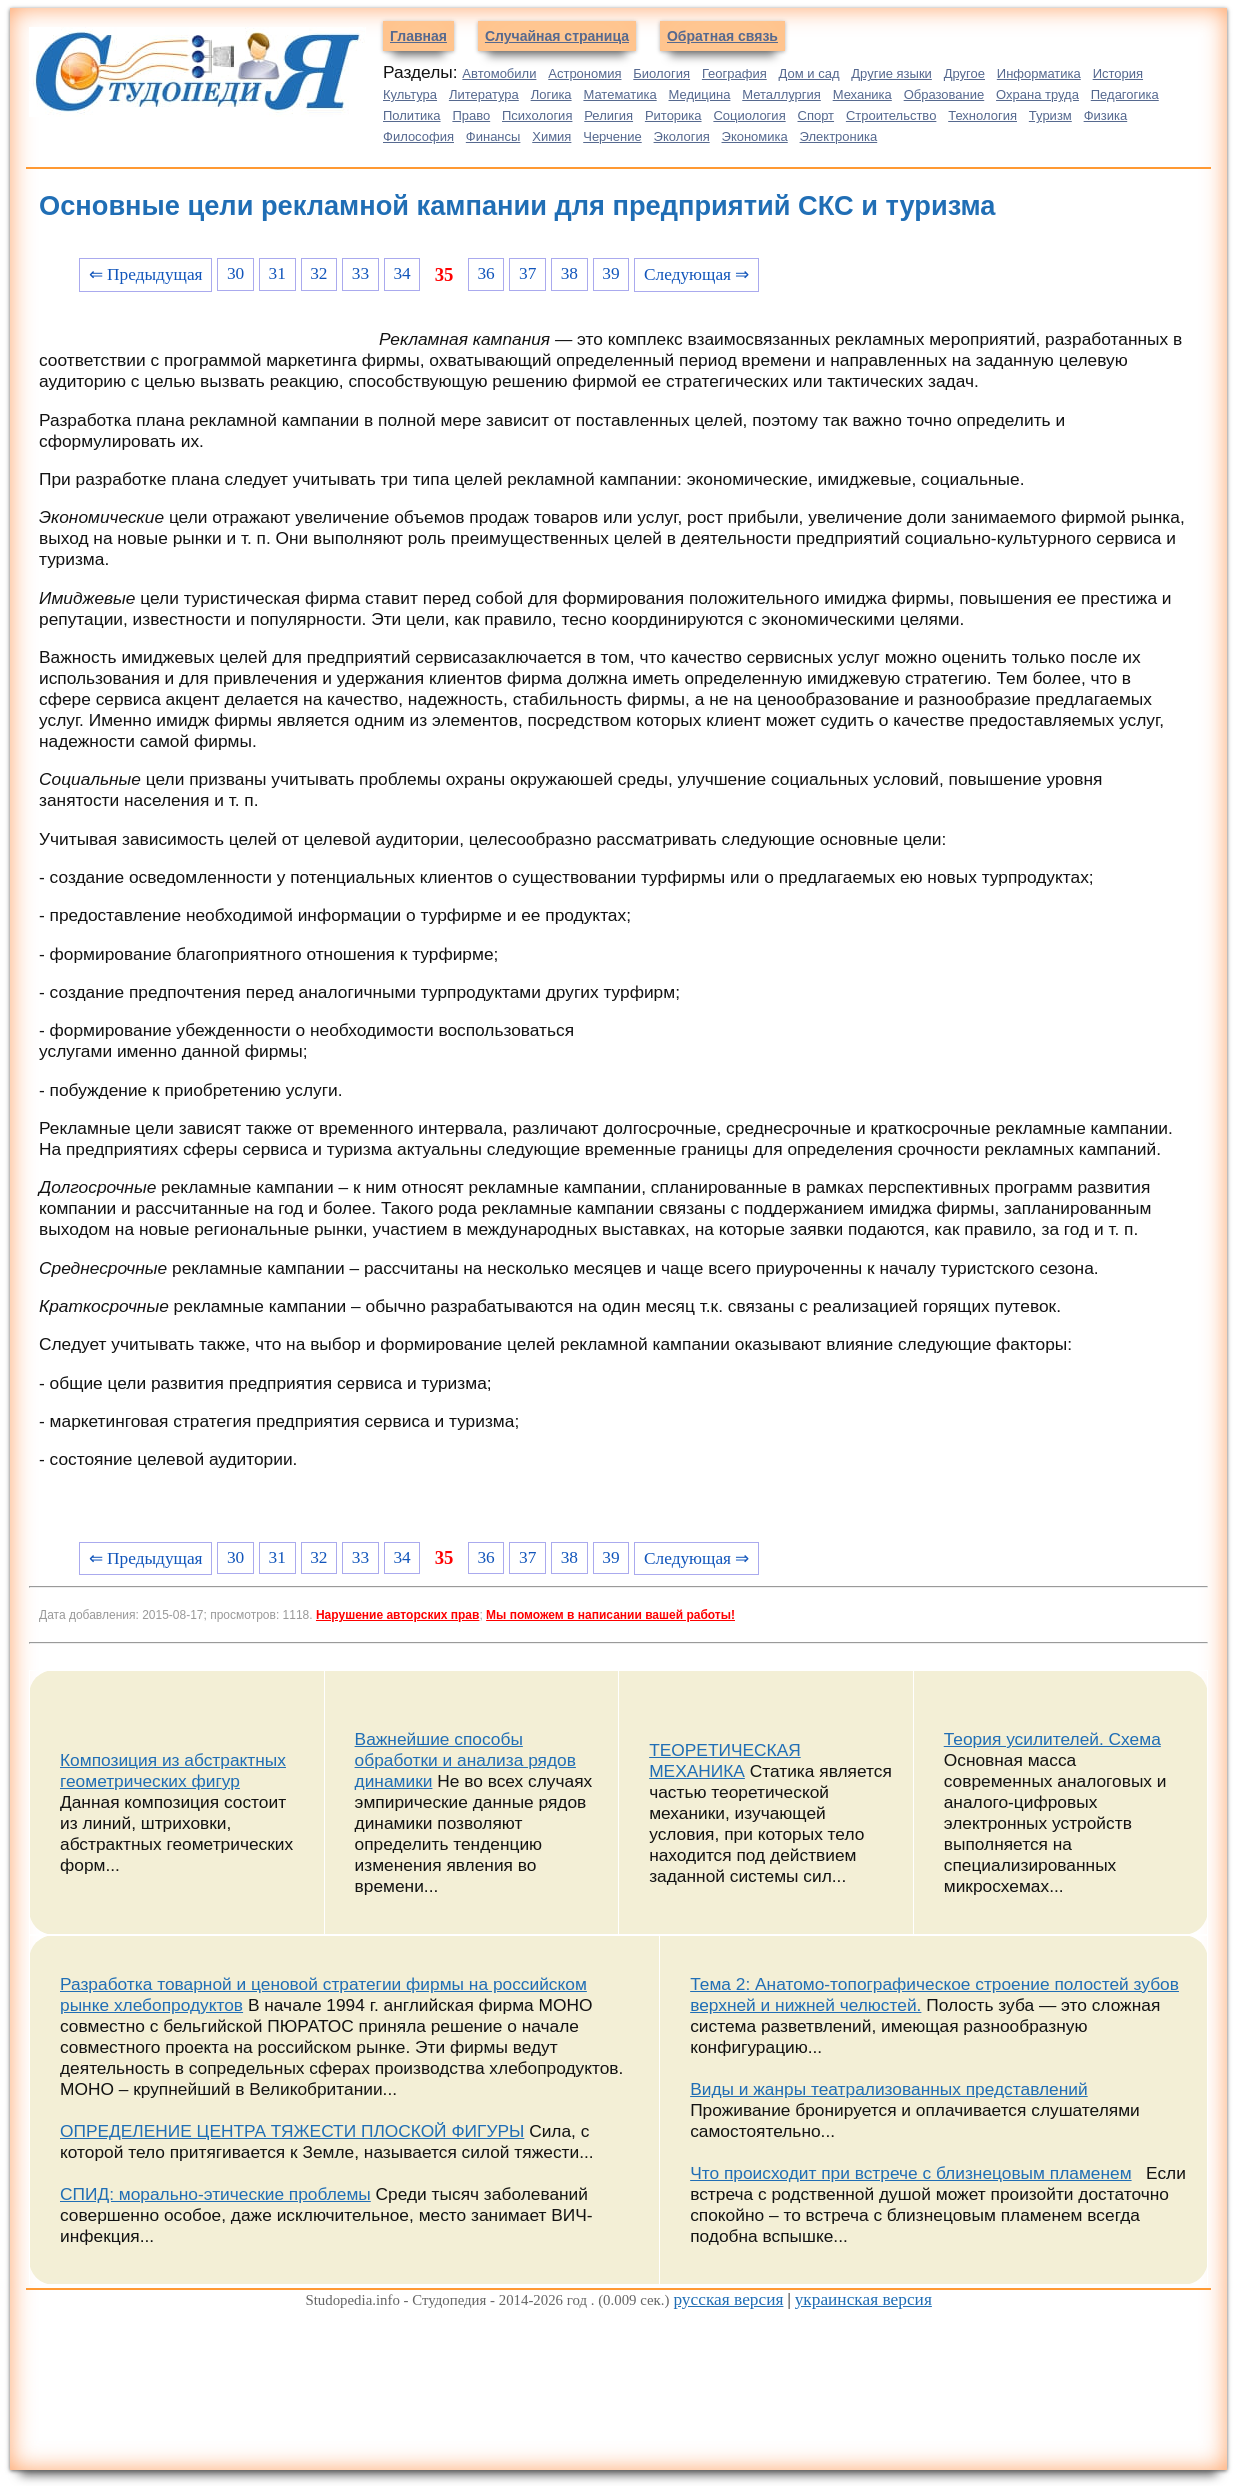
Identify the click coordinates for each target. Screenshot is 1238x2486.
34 (401, 273)
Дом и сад (809, 73)
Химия (551, 136)
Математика (619, 94)
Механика (862, 94)
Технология (982, 115)
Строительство (891, 115)
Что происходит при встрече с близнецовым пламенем (910, 2173)
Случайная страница (557, 36)
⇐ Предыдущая (146, 274)
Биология (661, 73)
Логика (551, 94)
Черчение (612, 136)
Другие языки (891, 73)
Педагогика (1125, 94)
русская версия (728, 2299)
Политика (412, 115)
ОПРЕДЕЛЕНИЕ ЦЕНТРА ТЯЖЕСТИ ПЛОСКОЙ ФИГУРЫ (292, 2131)
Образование (944, 94)
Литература (484, 94)
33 (360, 273)
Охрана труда (1037, 94)
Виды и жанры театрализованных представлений (888, 2089)
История (1118, 73)
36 (485, 273)
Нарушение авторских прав (397, 1615)
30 (235, 273)
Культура (410, 94)
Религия (608, 115)
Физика (1106, 115)
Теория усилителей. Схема (1052, 1739)
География (734, 73)
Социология (749, 115)
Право (471, 115)
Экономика (755, 136)
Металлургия (781, 94)
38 (569, 273)
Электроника (839, 136)
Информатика (1039, 73)
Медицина (700, 94)
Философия (418, 136)
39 (610, 273)
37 (527, 273)
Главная (418, 36)
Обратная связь (722, 36)
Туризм (1050, 115)
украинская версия (863, 2299)
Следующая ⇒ (696, 274)
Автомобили (499, 73)
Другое (964, 73)
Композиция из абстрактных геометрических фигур (173, 1770)
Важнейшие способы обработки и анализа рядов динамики (465, 1760)
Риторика (673, 115)
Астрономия (584, 73)
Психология (537, 115)
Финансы (493, 136)
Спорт (816, 115)
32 (318, 273)
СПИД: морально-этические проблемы (215, 2194)
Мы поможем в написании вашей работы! (610, 1615)
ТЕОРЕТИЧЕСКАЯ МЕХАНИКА (725, 1760)
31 (277, 273)
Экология (682, 136)
